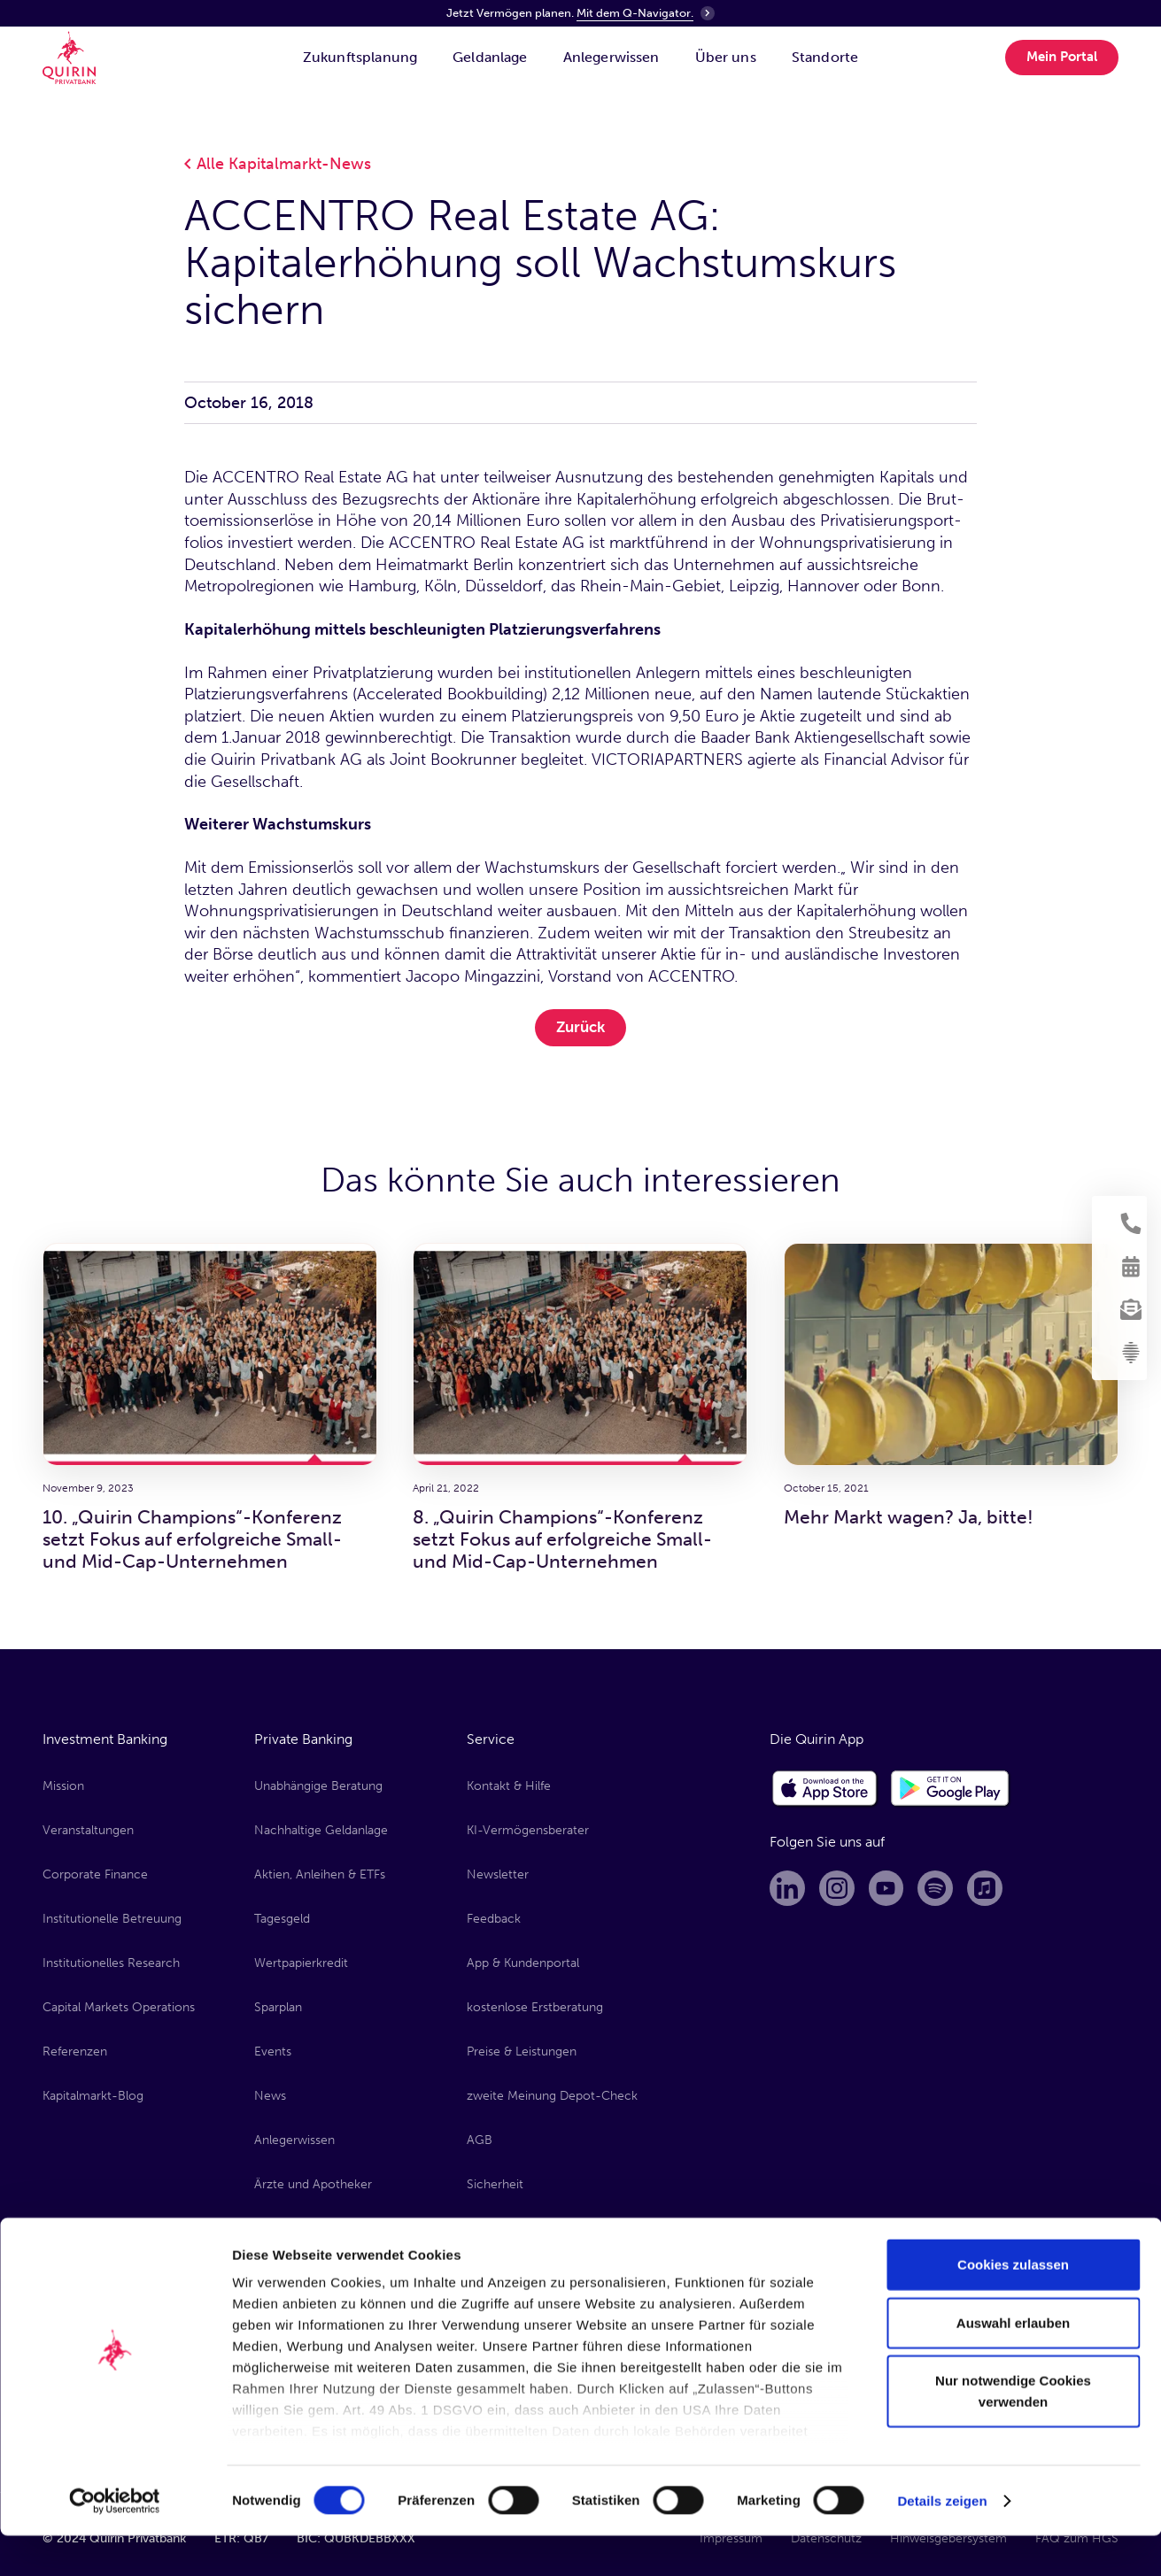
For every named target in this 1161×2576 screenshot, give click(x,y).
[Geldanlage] (490, 73)
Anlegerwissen (294, 2135)
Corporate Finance (95, 1872)
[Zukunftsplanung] (360, 73)
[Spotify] (942, 1889)
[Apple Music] (993, 1889)
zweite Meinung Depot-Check (552, 2091)
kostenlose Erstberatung (535, 2004)
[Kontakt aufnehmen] (1120, 1208)
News (270, 2091)
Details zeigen (942, 2541)
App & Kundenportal (523, 1960)
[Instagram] (839, 1889)
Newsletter (498, 1872)
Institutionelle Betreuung (112, 1916)
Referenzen (75, 2047)
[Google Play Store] (950, 1789)
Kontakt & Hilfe (509, 1785)
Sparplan (278, 2004)
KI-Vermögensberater (528, 1829)
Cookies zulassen (1013, 2305)
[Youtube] (890, 1889)
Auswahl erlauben (1013, 2363)
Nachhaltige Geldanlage (321, 1829)
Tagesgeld (282, 1916)
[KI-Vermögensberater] (1120, 1367)
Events (272, 2047)
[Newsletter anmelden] (1120, 1314)
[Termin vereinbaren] (1120, 1261)
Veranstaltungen (88, 1829)
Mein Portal (1061, 73)
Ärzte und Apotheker (313, 2179)
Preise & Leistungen (522, 2047)
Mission (63, 1785)
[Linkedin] (788, 1889)
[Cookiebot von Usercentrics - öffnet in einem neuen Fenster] (114, 2541)
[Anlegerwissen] (611, 73)
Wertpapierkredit (301, 1960)
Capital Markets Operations (119, 2004)
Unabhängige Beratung (318, 1785)
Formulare (495, 2223)
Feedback (494, 1916)
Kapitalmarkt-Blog (93, 2091)
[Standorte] (825, 73)
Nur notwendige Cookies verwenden (1013, 2432)
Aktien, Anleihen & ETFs (319, 1872)
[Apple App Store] (825, 1789)
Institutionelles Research (111, 1960)
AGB (479, 2135)
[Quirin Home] (73, 73)
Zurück (580, 1027)
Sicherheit (495, 2179)
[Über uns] (726, 73)
